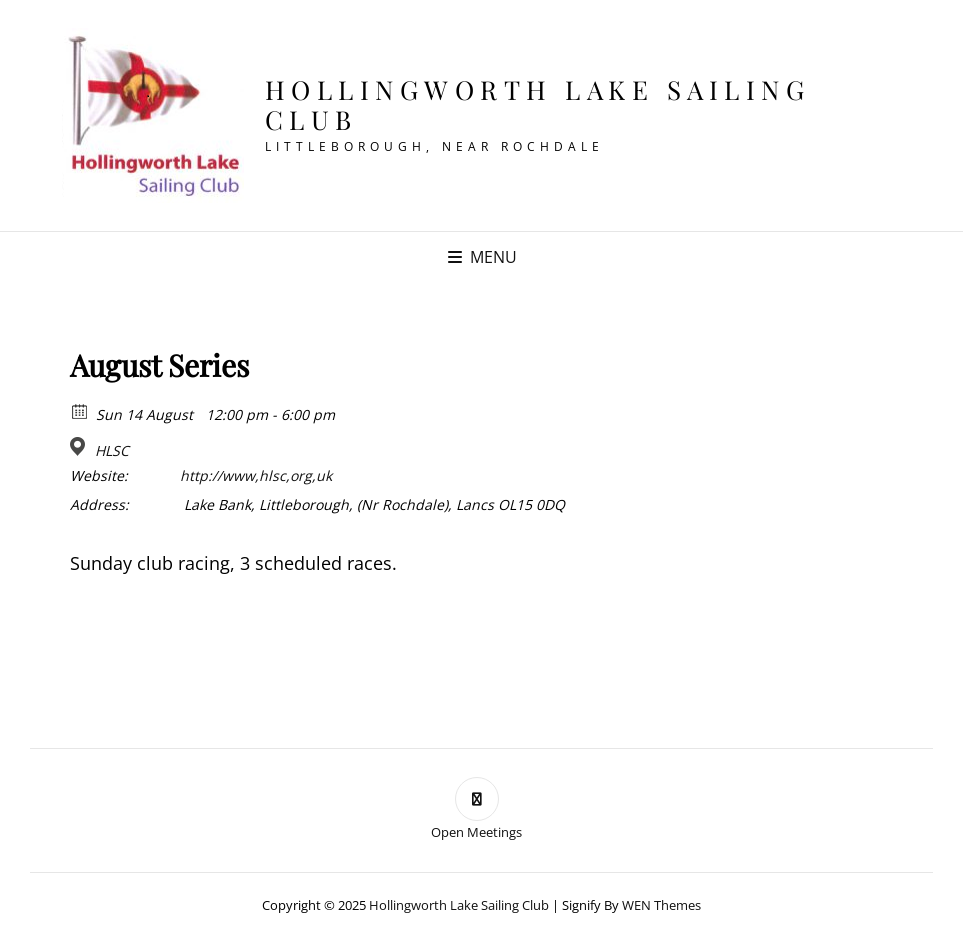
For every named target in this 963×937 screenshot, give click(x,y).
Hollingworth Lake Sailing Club (538, 104)
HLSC (112, 451)
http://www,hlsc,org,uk (256, 476)
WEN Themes (661, 905)
